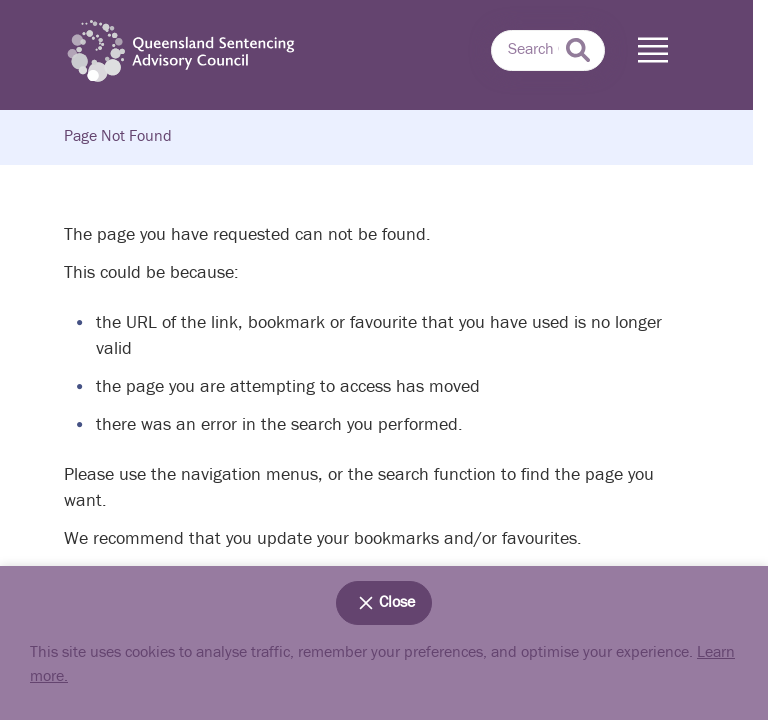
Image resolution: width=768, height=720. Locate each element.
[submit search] (578, 50)
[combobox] (548, 51)
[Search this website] (548, 51)
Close (384, 603)
